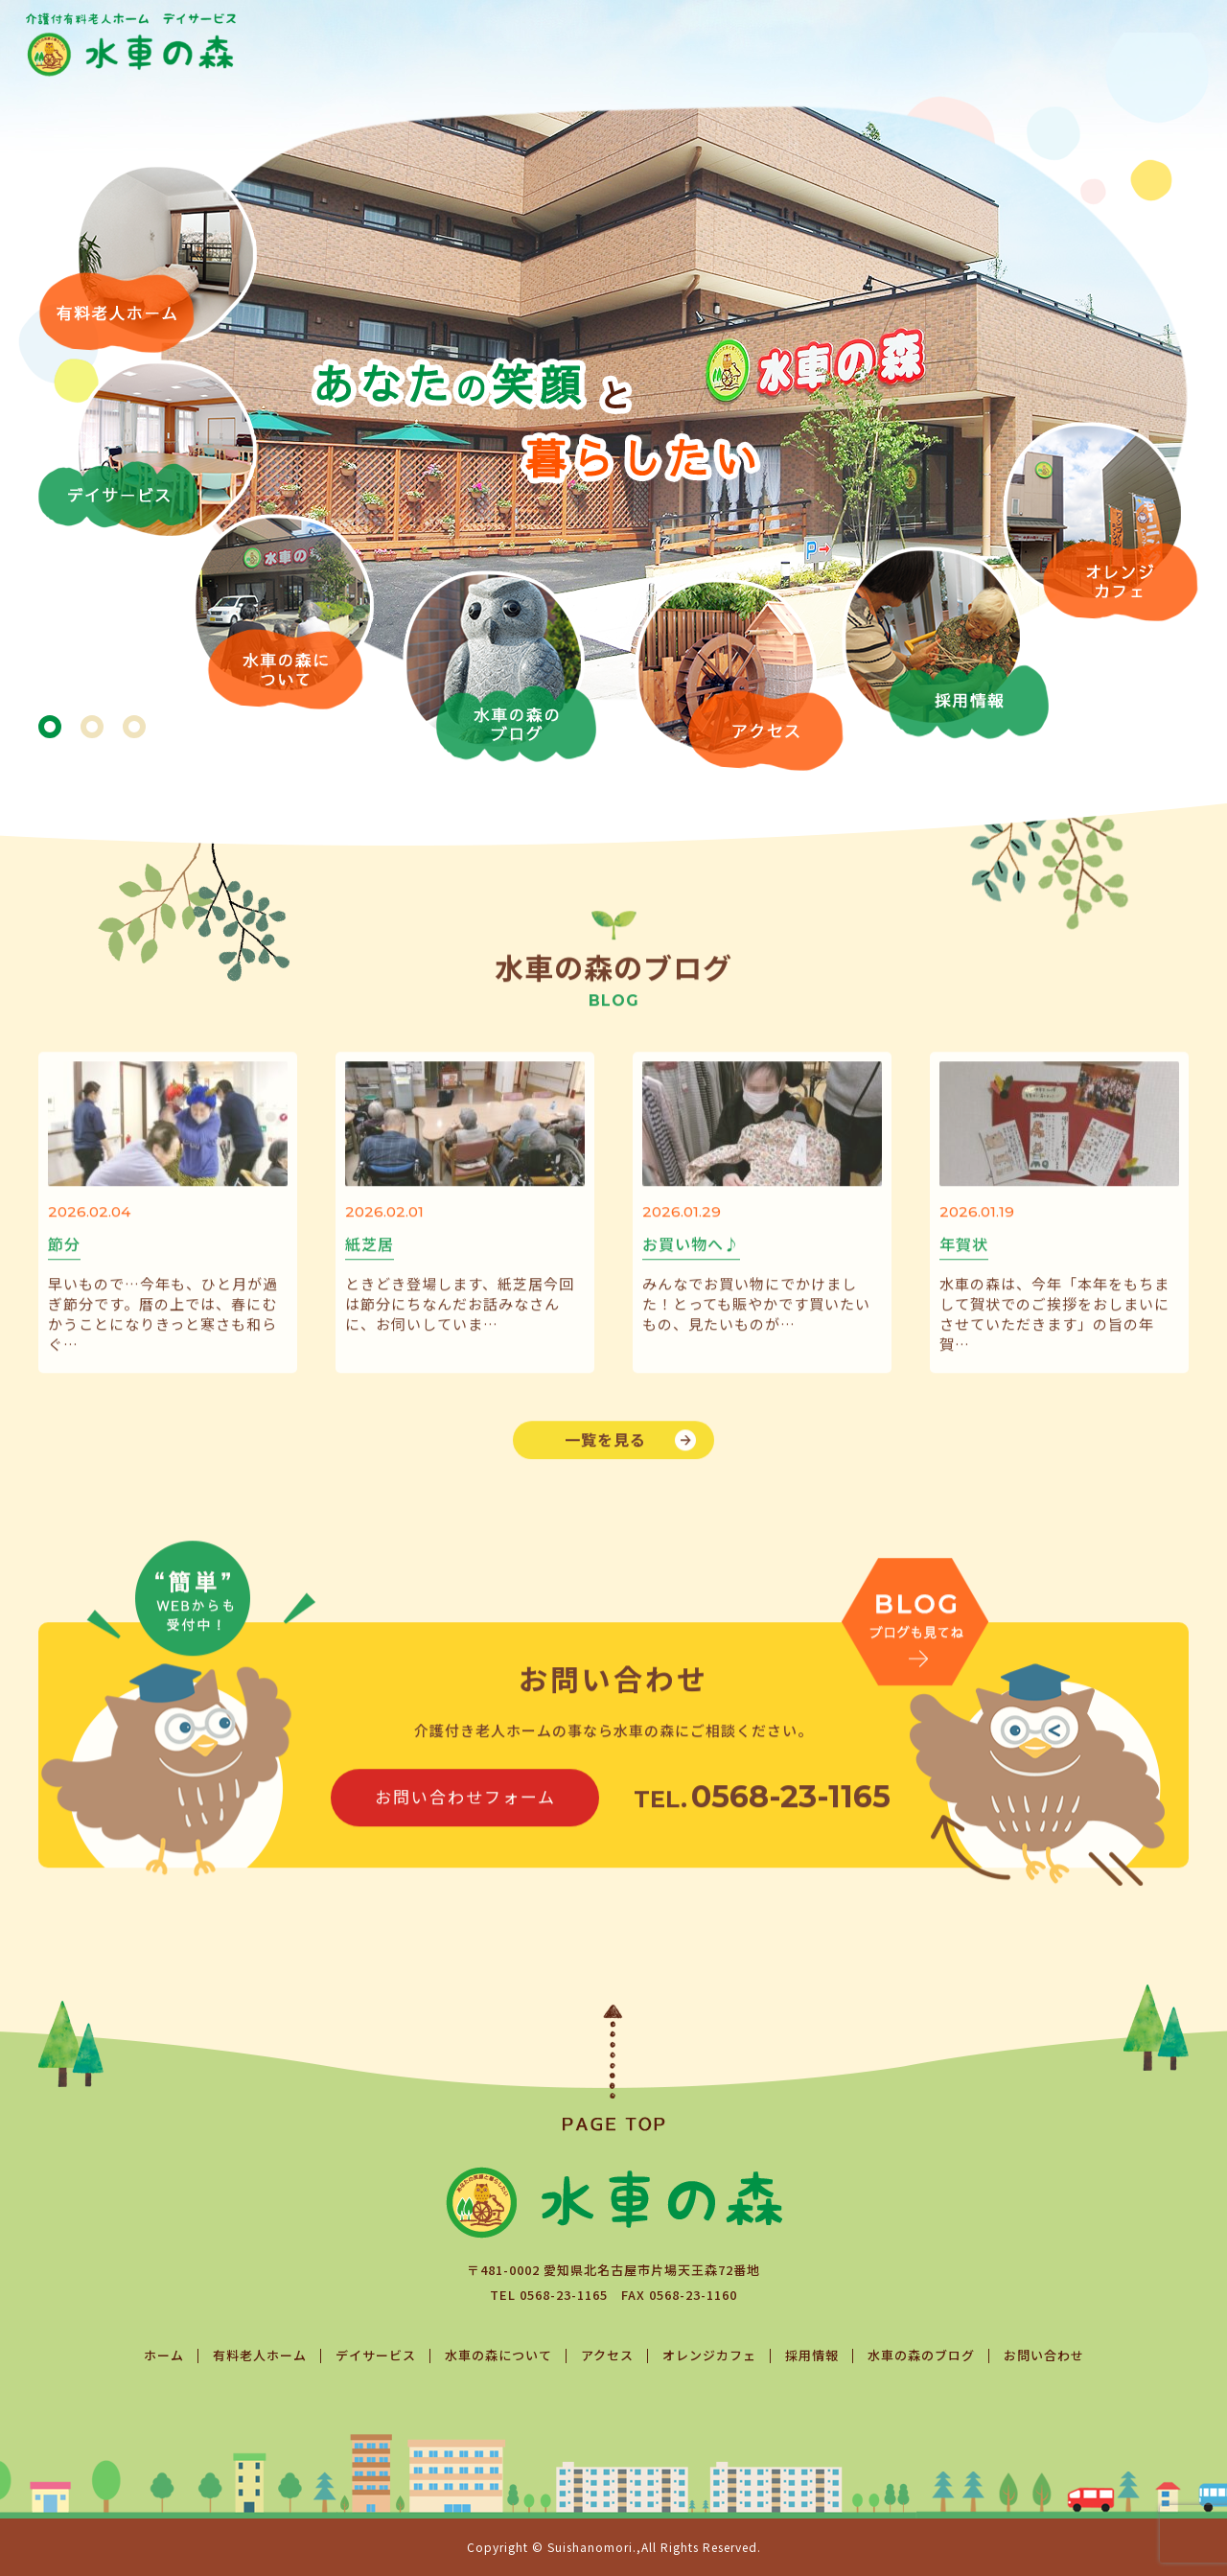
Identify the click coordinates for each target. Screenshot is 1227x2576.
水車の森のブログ (921, 2355)
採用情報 (812, 2355)
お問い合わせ (1044, 2355)
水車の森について (498, 2355)
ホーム (164, 2355)
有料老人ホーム (260, 2355)
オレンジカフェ (709, 2355)
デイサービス (376, 2355)
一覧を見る (605, 1470)
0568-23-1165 (564, 2295)
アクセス (607, 2355)
